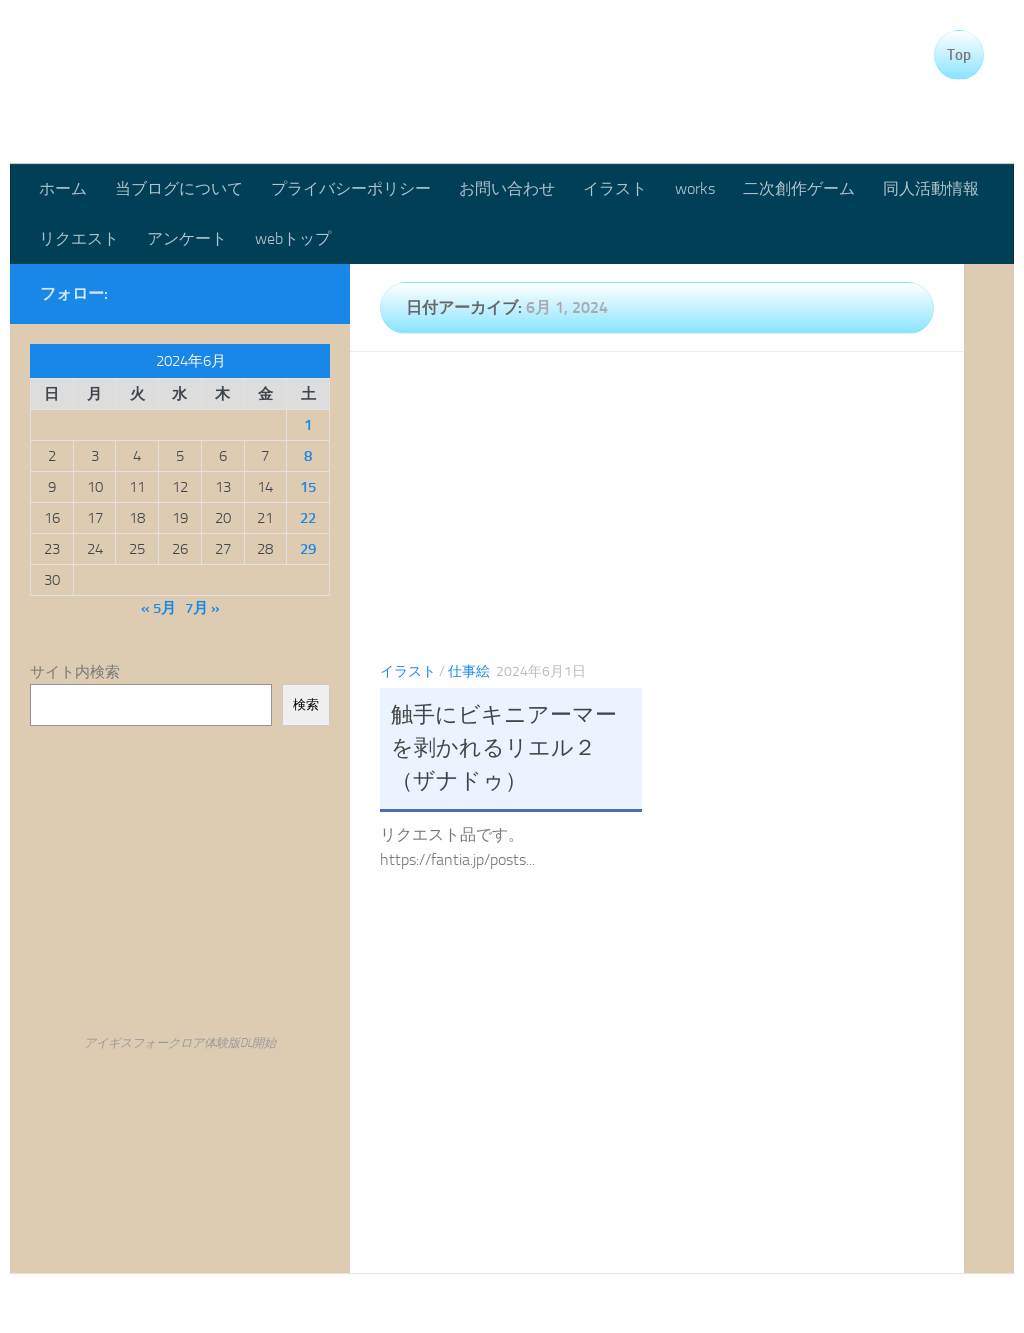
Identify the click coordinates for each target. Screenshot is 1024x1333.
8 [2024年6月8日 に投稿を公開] (308, 456)
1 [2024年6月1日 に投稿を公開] (308, 425)
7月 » (202, 608)
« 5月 (158, 608)
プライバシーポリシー (351, 188)
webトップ (293, 238)
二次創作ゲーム (799, 188)
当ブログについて (179, 188)
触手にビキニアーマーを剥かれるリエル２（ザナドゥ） (504, 748)
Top (959, 55)
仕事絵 (469, 671)
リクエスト (79, 238)
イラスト (615, 188)
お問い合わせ (507, 188)
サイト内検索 (75, 672)
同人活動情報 (931, 188)
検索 (306, 704)
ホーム (63, 188)
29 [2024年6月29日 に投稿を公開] (308, 549)
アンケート (187, 238)
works (695, 188)
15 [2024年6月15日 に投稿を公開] (308, 487)
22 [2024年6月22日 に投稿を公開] (308, 518)
